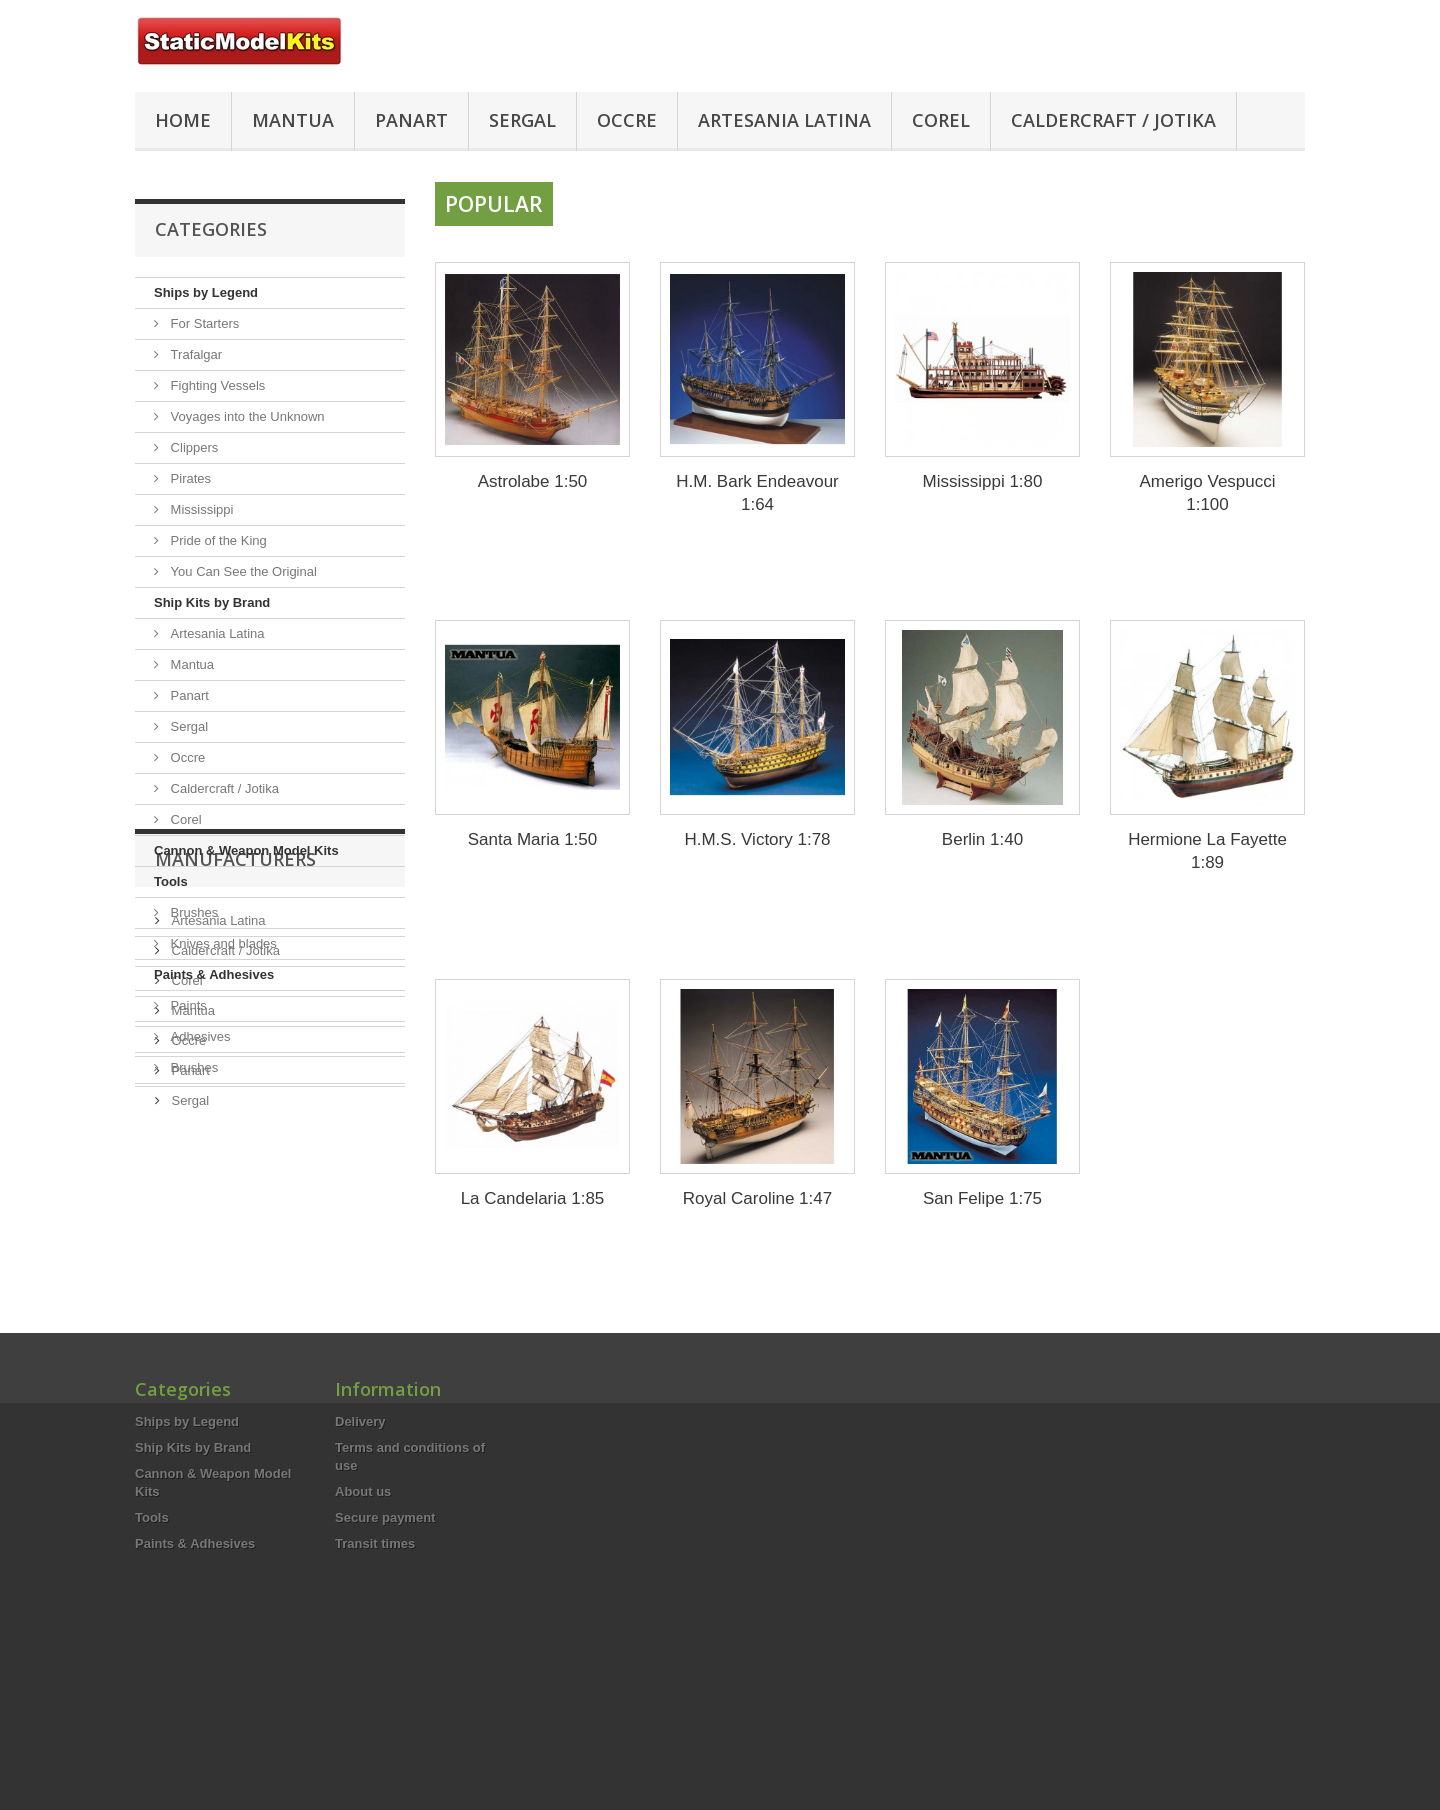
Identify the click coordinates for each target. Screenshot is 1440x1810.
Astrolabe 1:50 (533, 481)
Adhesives (199, 1036)
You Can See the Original (242, 571)
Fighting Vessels (216, 385)
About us (363, 1631)
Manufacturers (235, 1144)
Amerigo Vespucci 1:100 (1207, 493)
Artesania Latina (784, 120)
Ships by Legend (206, 292)
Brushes (192, 912)
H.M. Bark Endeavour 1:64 (757, 493)
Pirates (189, 478)
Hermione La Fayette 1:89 (1207, 851)
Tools (171, 881)
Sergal (522, 120)
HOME (183, 120)
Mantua (293, 120)
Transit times (375, 1683)
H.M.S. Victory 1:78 (757, 839)
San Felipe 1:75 (982, 1198)
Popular (494, 204)
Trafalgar (194, 354)
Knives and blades (222, 943)
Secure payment (385, 1657)
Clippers (192, 447)
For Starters (203, 323)
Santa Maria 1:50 (532, 839)
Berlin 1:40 (982, 839)
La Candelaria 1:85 (533, 1198)
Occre (627, 120)
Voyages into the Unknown (246, 416)
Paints (187, 1005)
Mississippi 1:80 (983, 481)
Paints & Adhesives (214, 974)
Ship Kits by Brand (212, 602)
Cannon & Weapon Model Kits (246, 850)
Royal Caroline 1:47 (757, 1198)
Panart (411, 120)
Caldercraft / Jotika (1113, 120)
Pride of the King (217, 540)
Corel (941, 120)
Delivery (360, 1561)
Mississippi (200, 509)
